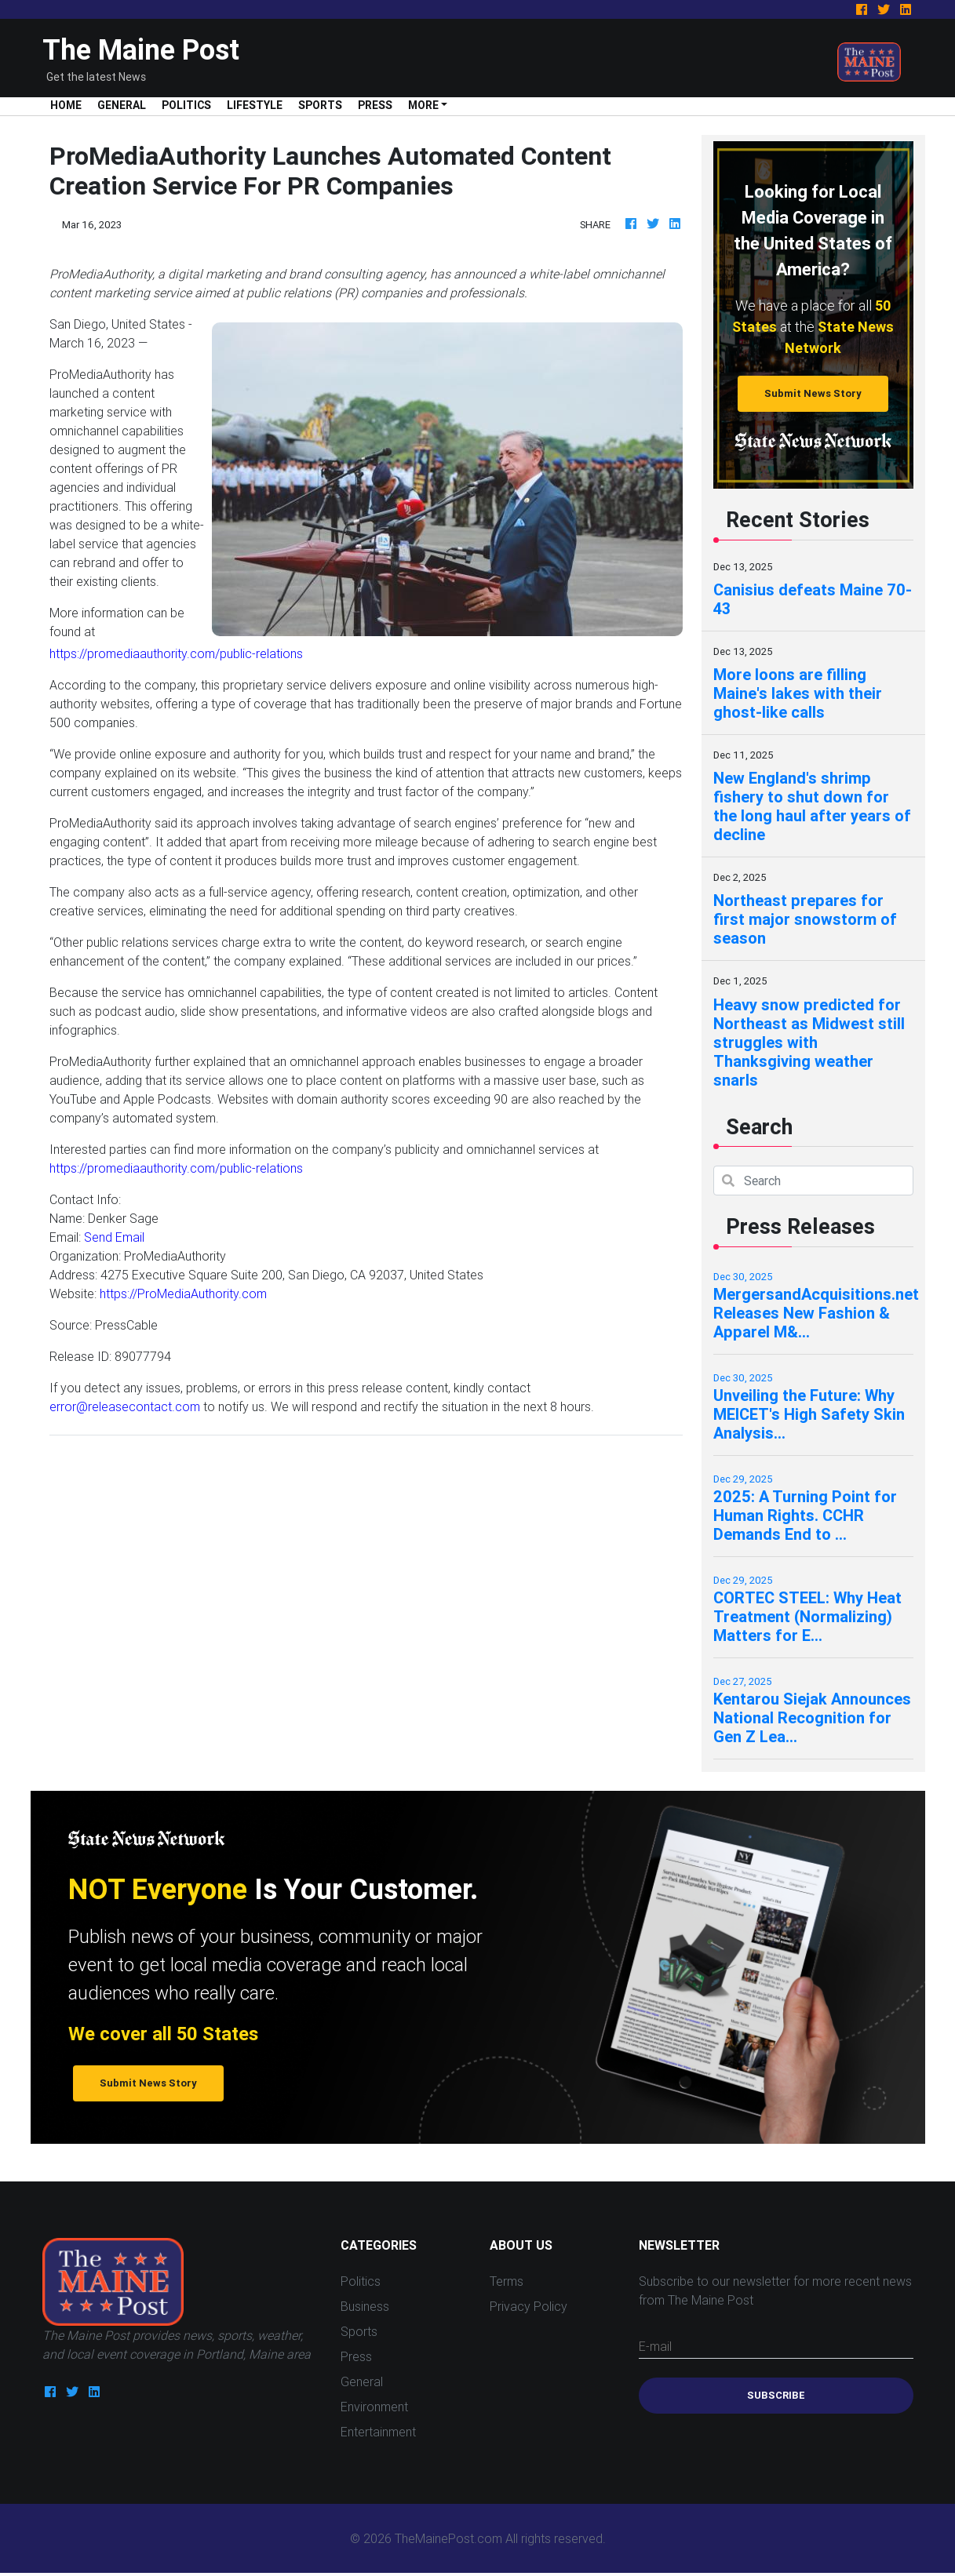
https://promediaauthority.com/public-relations (176, 653)
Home (69, 104)
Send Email (114, 1237)
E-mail (655, 2346)
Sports (320, 105)
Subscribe (776, 2395)
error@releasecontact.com (124, 1406)
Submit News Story (813, 393)
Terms (506, 2281)
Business (365, 2306)
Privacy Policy (528, 2306)
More (423, 105)
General (121, 105)
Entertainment (378, 2432)
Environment (374, 2406)
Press (375, 105)
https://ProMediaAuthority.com (183, 1293)
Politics (186, 105)
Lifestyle (254, 105)
